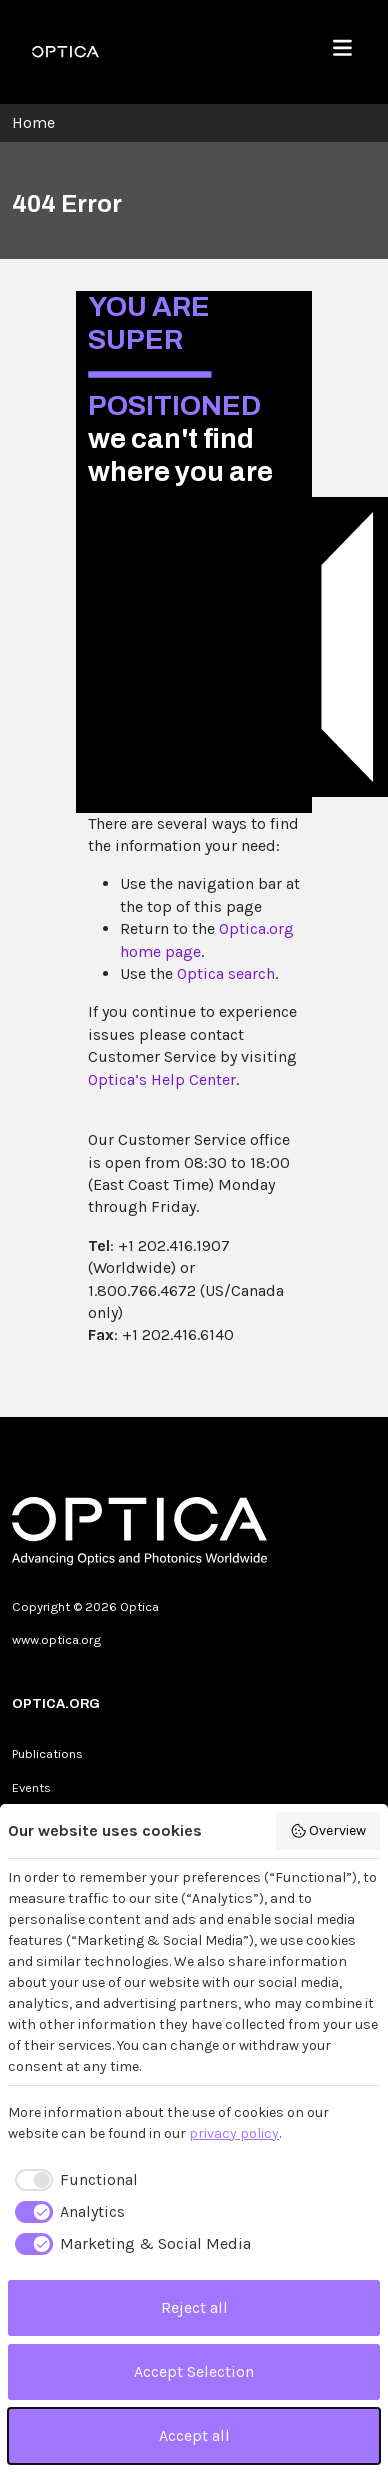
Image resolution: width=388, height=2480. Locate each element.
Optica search (226, 973)
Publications (47, 1753)
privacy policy (234, 2133)
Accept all (194, 2435)
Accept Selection (194, 2371)
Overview (328, 1831)
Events (31, 1787)
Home (33, 122)
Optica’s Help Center (162, 1079)
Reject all (194, 2307)
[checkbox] (73, 2180)
